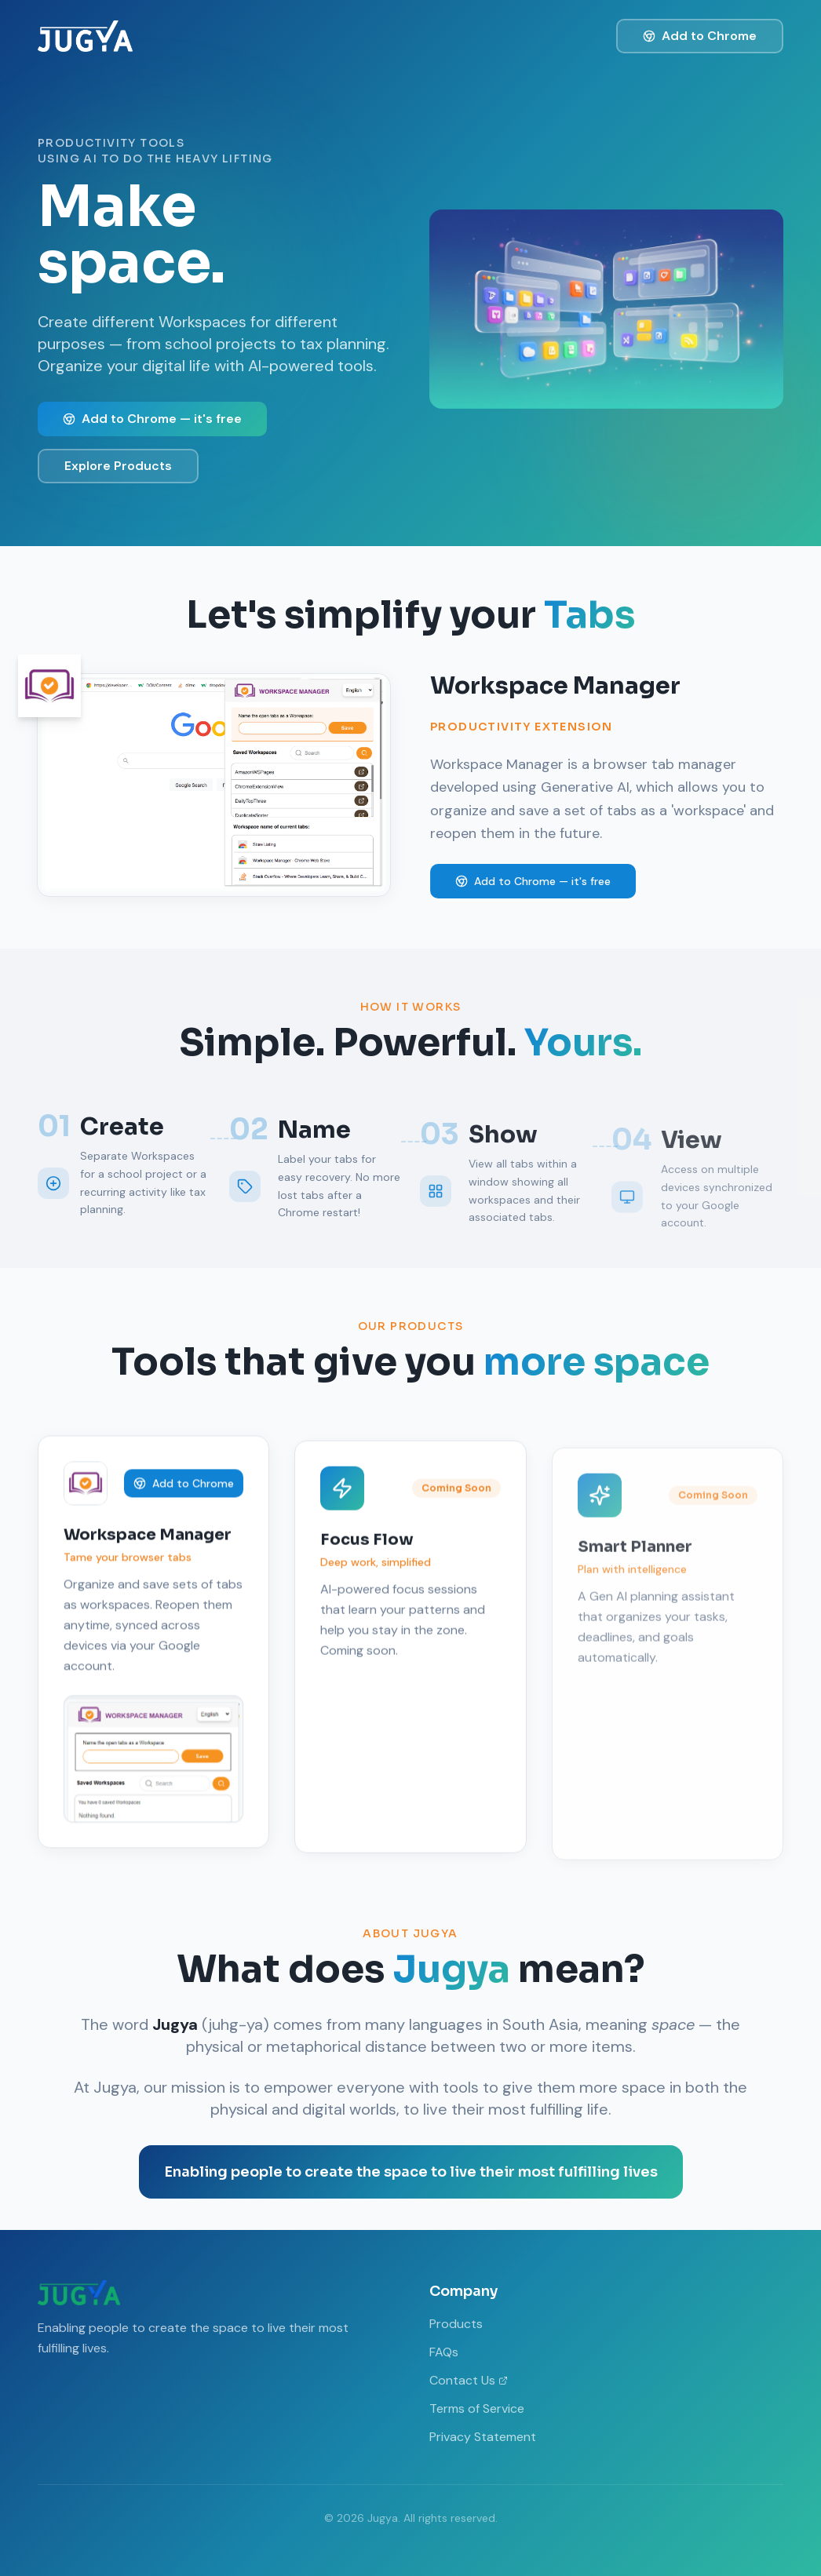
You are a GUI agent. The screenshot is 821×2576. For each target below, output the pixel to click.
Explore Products (118, 465)
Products (456, 2323)
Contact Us (468, 2380)
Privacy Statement (482, 2436)
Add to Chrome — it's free (152, 418)
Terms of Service (476, 2408)
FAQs (443, 2352)
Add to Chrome (700, 35)
